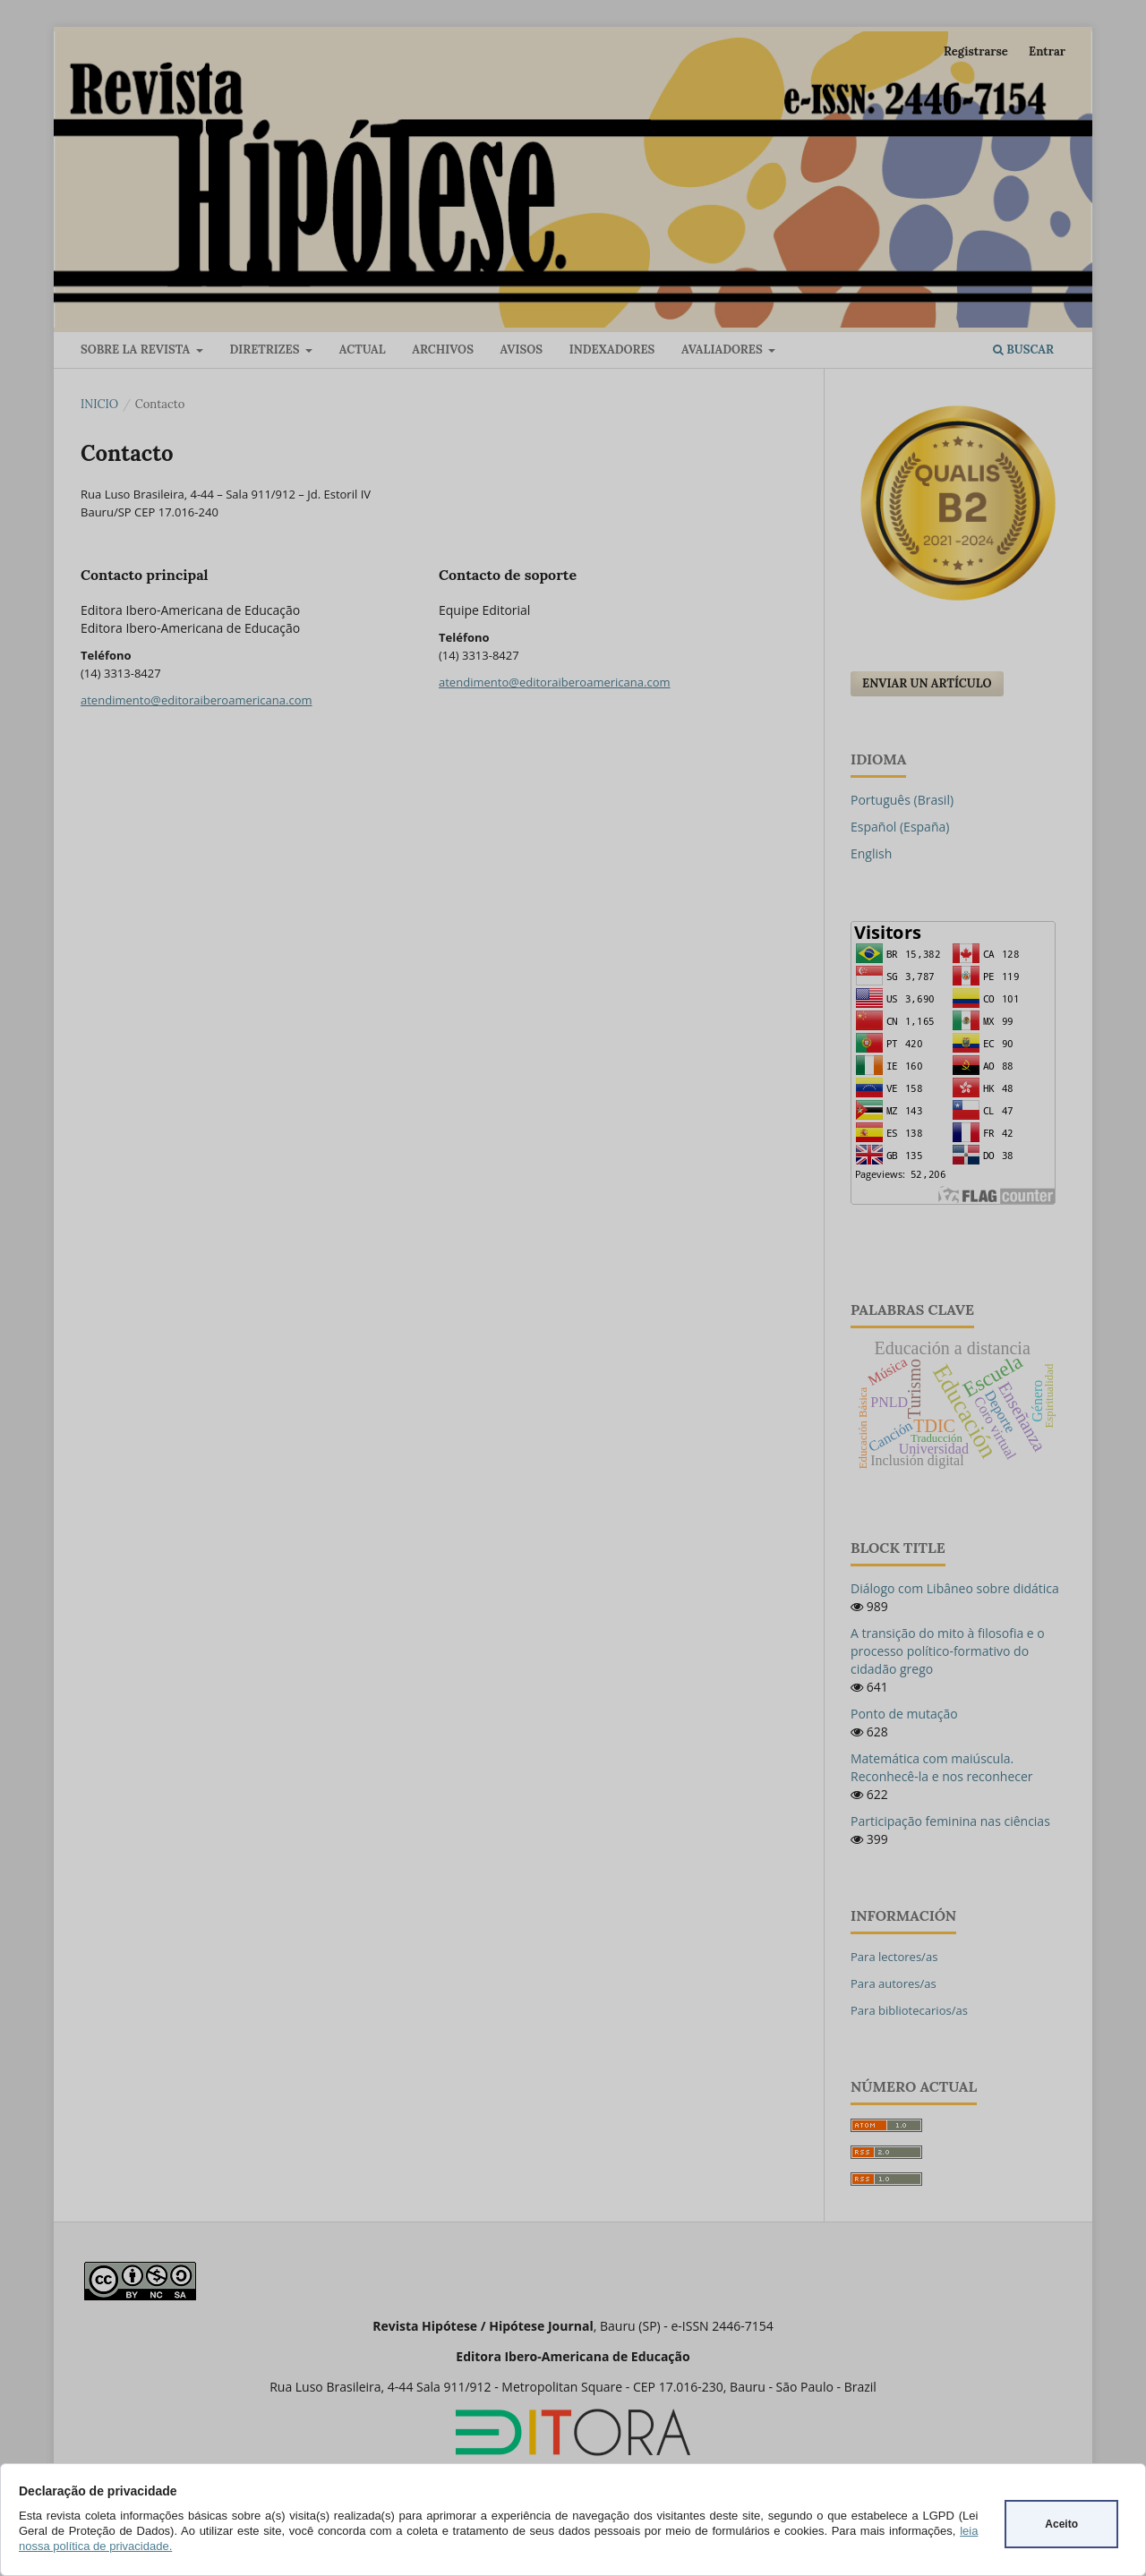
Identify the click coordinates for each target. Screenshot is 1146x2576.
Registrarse (976, 51)
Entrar (1047, 51)
